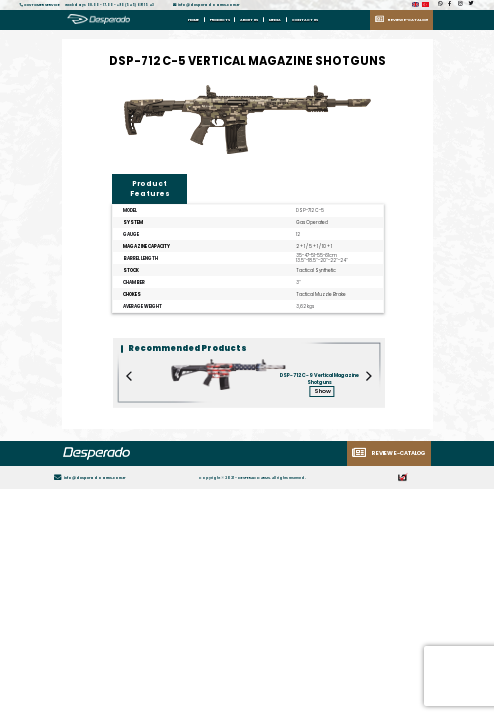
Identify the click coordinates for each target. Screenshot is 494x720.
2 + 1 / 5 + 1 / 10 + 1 (314, 246)
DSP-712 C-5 (310, 210)
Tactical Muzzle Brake (321, 294)
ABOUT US (249, 19)
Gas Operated (312, 222)
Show (322, 391)
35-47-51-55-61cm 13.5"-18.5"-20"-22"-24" (322, 258)
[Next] (368, 437)
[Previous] (130, 437)
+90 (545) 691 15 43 (135, 5)
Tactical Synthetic (316, 270)
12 (298, 234)
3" (298, 282)
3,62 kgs (305, 306)
